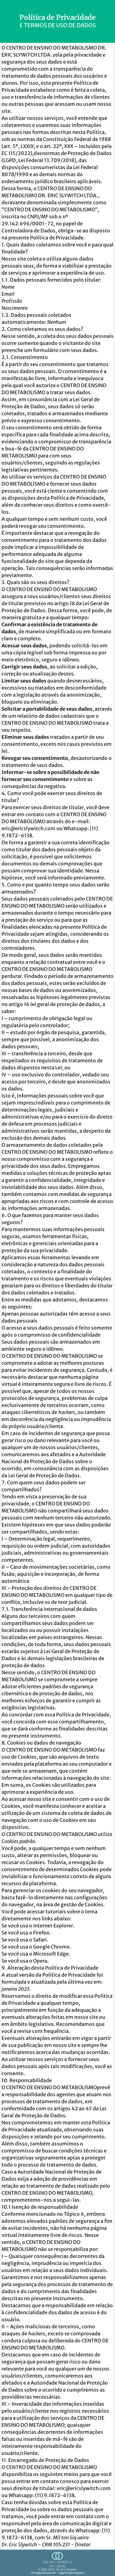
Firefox (41, 1933)
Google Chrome (51, 1947)
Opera (40, 1961)
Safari (40, 1940)
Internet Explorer (53, 1926)
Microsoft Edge (51, 1954)
